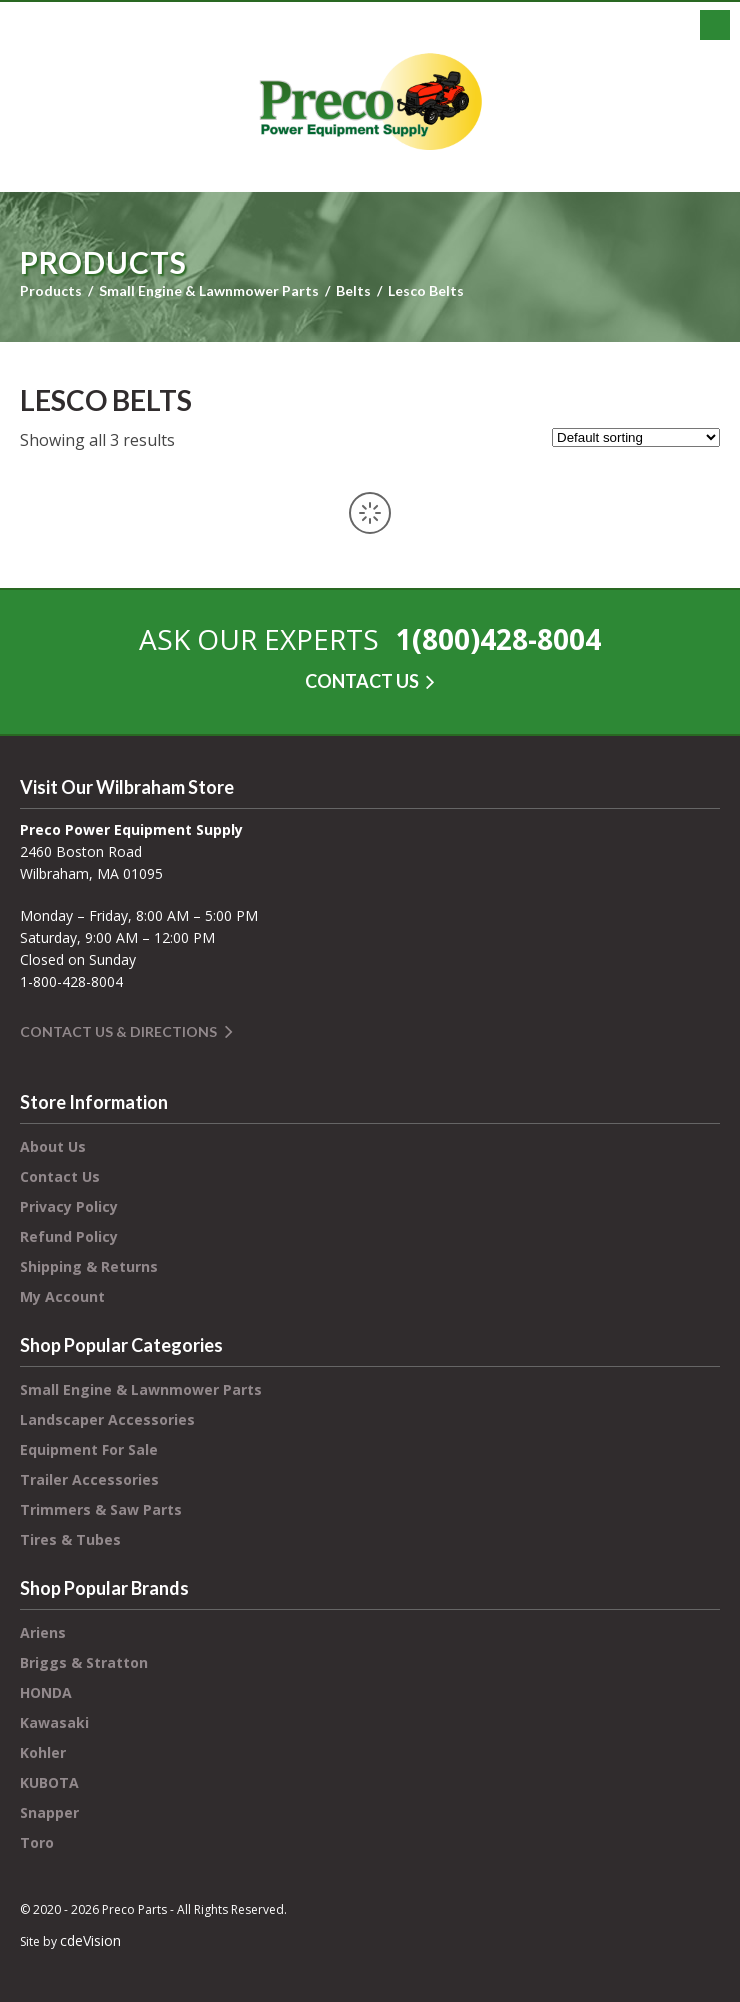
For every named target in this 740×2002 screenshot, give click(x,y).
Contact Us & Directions (118, 1031)
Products (51, 290)
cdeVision (90, 1940)
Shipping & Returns (89, 1266)
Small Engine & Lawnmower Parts (209, 290)
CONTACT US (362, 681)
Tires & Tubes (70, 1539)
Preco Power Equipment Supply (370, 102)
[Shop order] (636, 437)
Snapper (49, 1812)
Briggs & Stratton (84, 1662)
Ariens (43, 1632)
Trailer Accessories (89, 1479)
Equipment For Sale (89, 1449)
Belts (353, 290)
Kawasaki (54, 1722)
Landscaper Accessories (107, 1419)
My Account (62, 1296)
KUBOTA (49, 1782)
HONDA (46, 1692)
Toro (37, 1842)
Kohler (43, 1752)
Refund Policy (69, 1236)
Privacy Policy (69, 1206)
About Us (53, 1146)
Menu (715, 25)
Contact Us (60, 1176)
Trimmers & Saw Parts (101, 1509)
